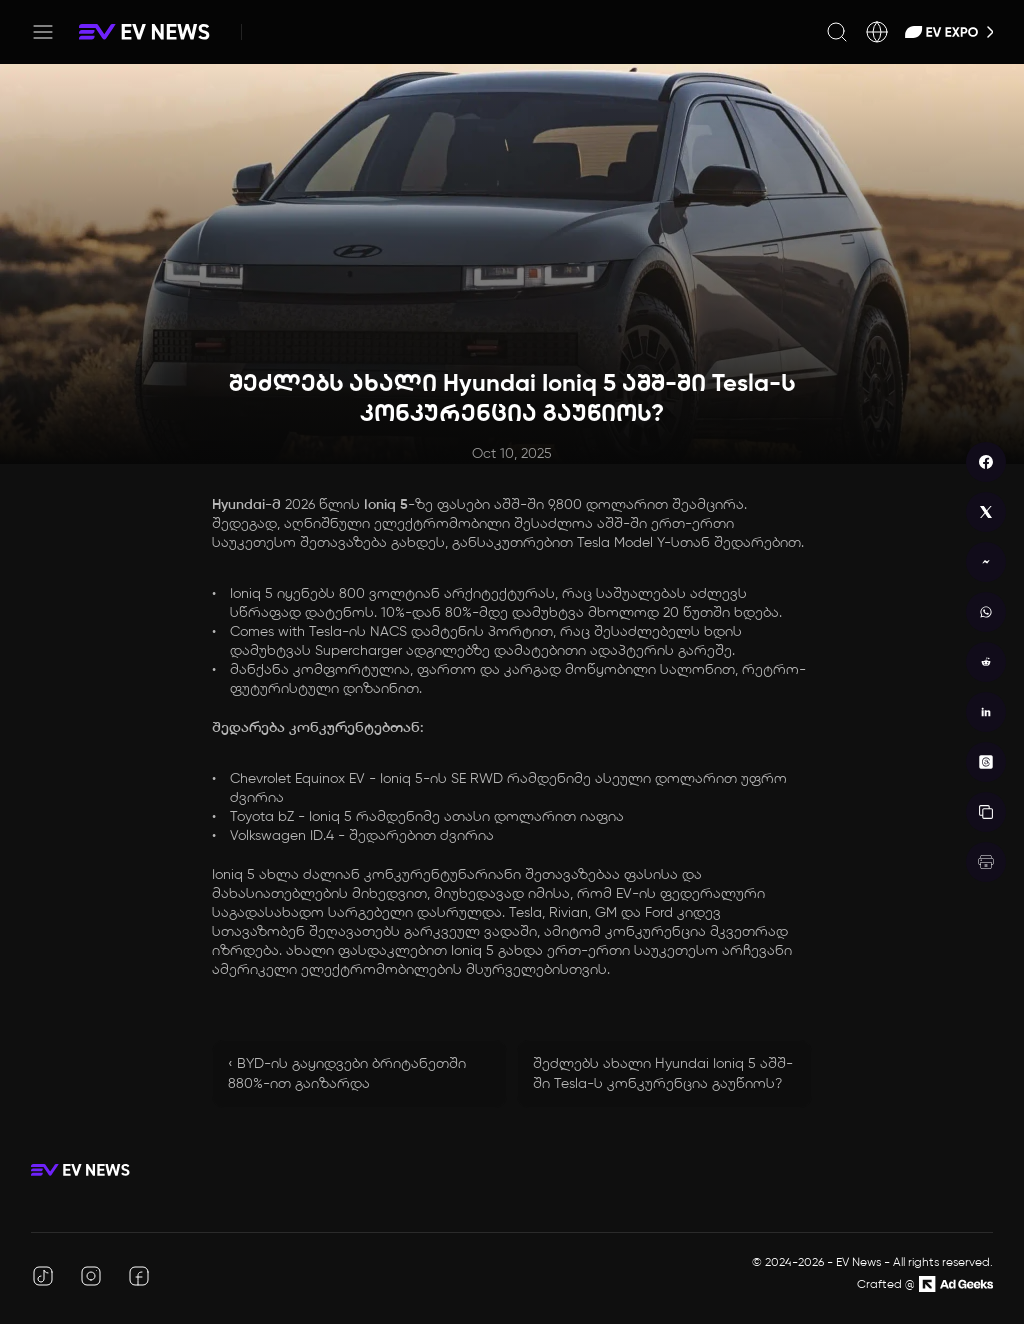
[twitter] (986, 512)
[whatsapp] (986, 612)
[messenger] (986, 562)
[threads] (986, 762)
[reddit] (986, 662)
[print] (986, 862)
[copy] (986, 812)
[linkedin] (986, 712)
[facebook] (986, 462)
